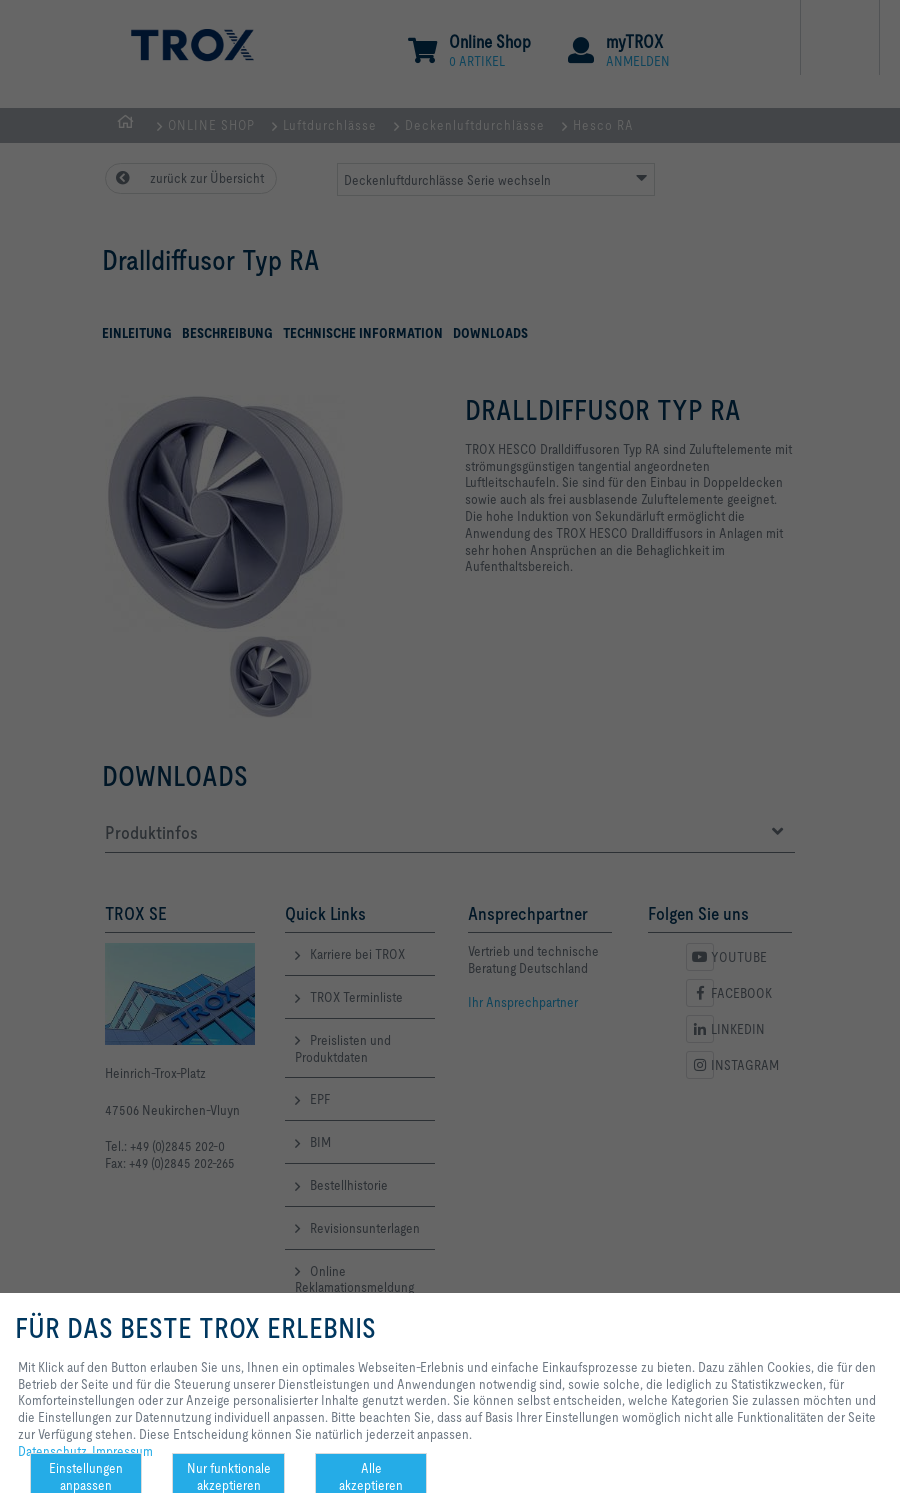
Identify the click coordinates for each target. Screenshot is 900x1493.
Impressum (122, 1451)
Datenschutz (52, 1451)
